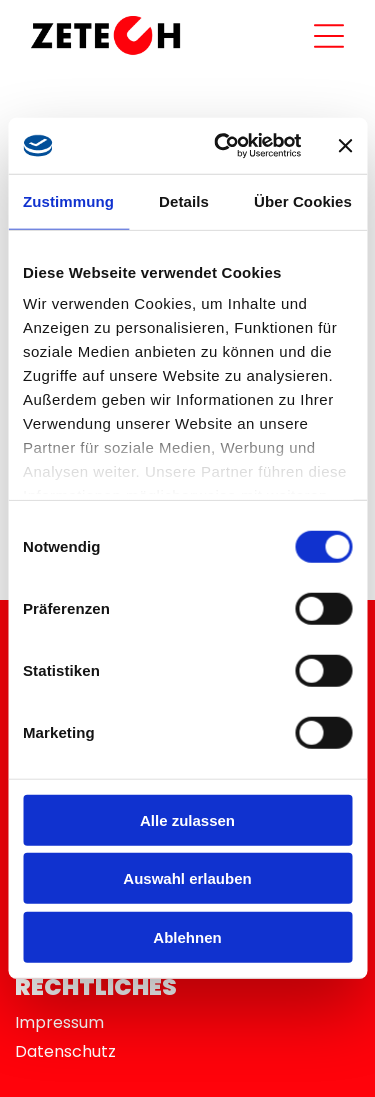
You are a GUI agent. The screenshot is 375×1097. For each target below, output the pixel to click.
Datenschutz (65, 1051)
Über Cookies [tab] (303, 201)
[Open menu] (329, 36)
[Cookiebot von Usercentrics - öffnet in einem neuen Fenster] (223, 146)
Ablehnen (187, 937)
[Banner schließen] (345, 146)
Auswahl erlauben (187, 878)
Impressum (59, 1022)
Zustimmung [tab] (68, 201)
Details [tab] (184, 201)
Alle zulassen (187, 820)
